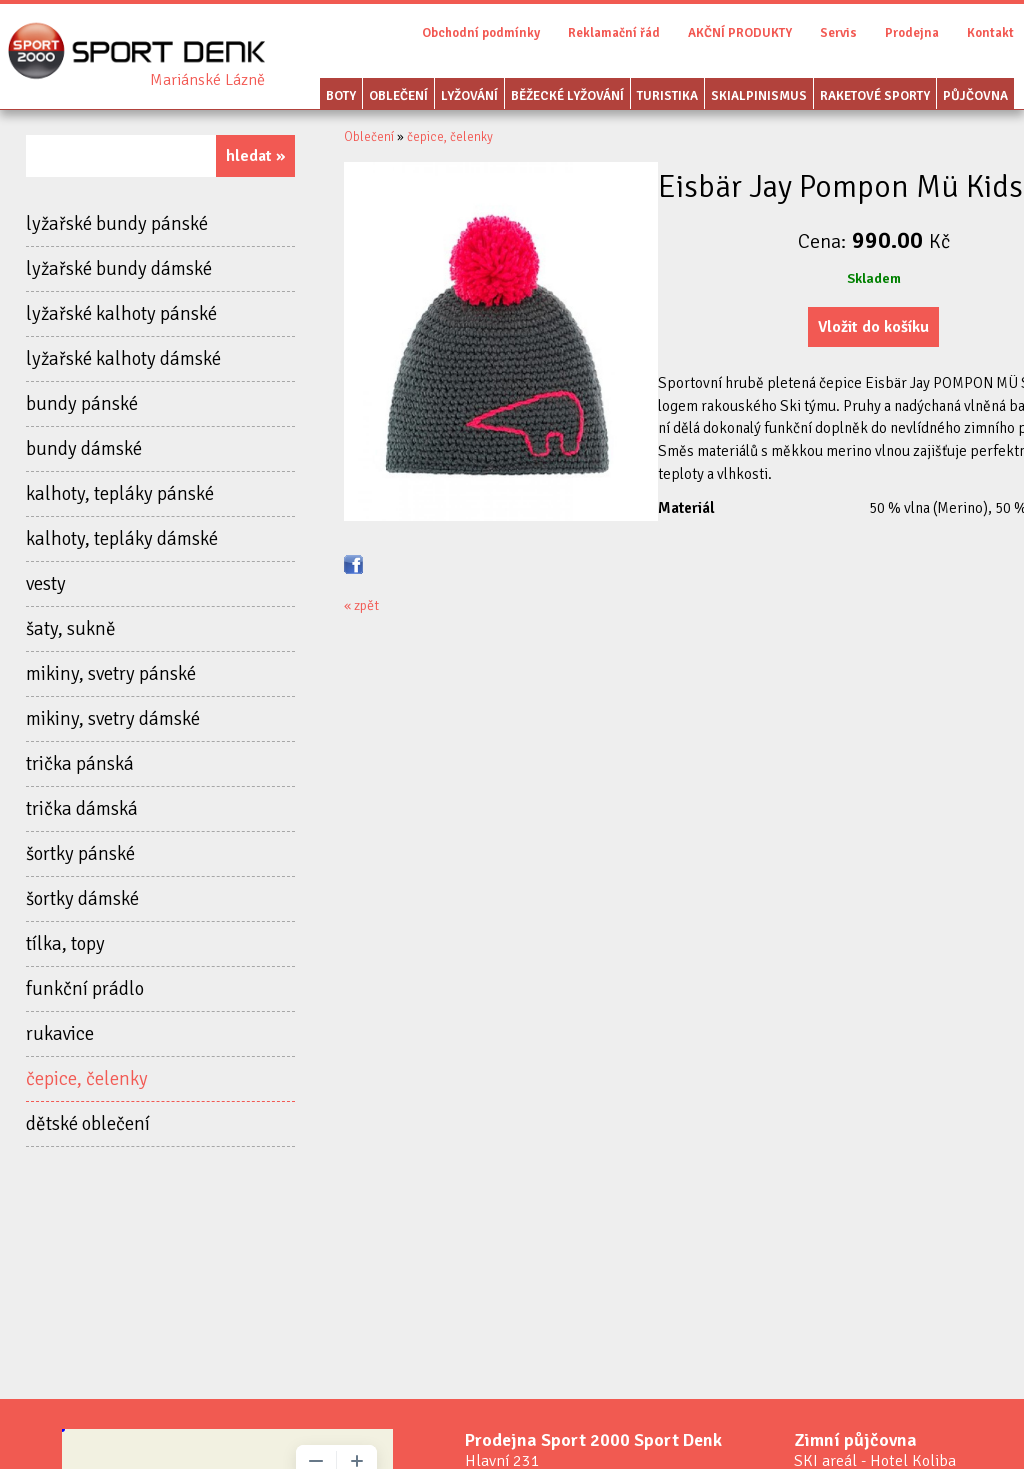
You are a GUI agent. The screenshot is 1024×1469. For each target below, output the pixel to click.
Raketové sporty (875, 96)
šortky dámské (82, 899)
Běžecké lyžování (567, 96)
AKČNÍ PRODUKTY (740, 33)
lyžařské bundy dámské (119, 269)
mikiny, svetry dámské (113, 719)
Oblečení (398, 96)
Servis (838, 33)
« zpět (361, 605)
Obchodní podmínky (481, 33)
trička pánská (80, 764)
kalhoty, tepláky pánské (120, 494)
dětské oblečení (88, 1124)
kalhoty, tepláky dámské (122, 539)
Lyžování (469, 96)
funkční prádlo (85, 989)
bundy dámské (84, 449)
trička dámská (82, 809)
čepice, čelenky (87, 1079)
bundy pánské (82, 404)
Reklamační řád (614, 33)
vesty (46, 584)
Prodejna (912, 33)
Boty (341, 96)
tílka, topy (65, 944)
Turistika (667, 96)
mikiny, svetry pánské (111, 674)
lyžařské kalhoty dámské (123, 359)
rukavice (60, 1034)
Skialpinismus (759, 96)
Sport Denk (207, 80)
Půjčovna (975, 96)
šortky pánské (80, 854)
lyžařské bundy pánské (117, 224)
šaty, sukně (71, 629)
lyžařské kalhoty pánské (121, 314)
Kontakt (990, 33)
